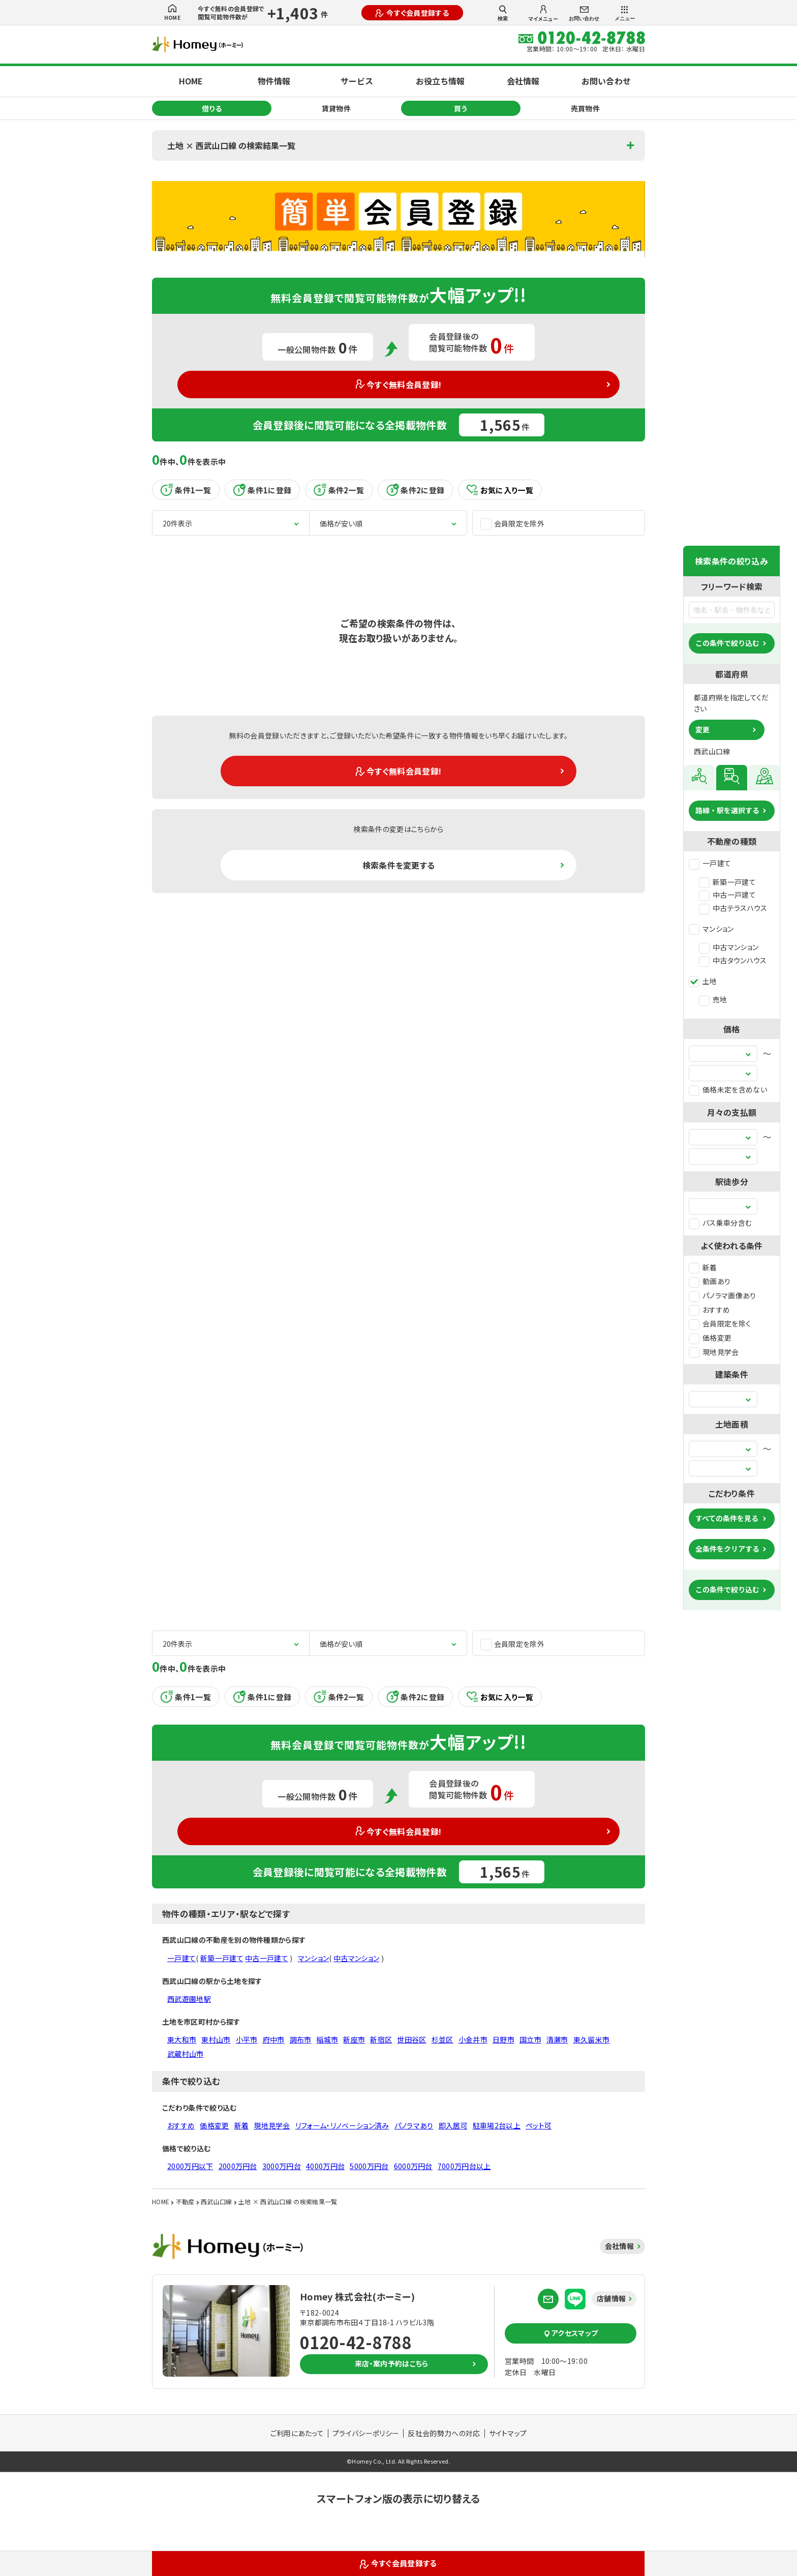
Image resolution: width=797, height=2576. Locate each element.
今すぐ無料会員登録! (399, 384)
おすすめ (709, 1310)
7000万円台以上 (464, 2166)
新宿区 (381, 2039)
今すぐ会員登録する (412, 13)
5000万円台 (369, 2166)
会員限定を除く (720, 1323)
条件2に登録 (415, 490)
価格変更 (710, 1338)
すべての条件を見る (726, 1518)
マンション (711, 929)
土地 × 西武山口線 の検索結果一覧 (231, 145)
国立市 (530, 2039)
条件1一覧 (186, 490)
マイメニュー (543, 13)
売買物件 (585, 108)
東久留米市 (591, 2039)
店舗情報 (611, 2298)
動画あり (709, 1281)
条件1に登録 (262, 490)
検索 (502, 13)
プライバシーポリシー (365, 2433)
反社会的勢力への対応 (444, 2433)
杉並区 (442, 2039)
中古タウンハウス (733, 960)
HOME (172, 12)
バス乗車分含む (720, 1223)
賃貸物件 (336, 108)
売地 (713, 999)
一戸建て (710, 863)
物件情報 (274, 81)
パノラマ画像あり (722, 1295)
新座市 (354, 2039)
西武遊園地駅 (189, 1999)
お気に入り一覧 (500, 490)
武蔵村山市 (185, 2054)
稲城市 (327, 2039)
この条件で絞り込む (727, 643)
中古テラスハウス (733, 908)
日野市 (503, 2039)
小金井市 (472, 2039)
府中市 (274, 2039)
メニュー (624, 13)
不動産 (185, 2201)
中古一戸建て (727, 895)
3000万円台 (281, 2166)
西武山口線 (216, 2201)
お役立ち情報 (440, 81)
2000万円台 (238, 2166)
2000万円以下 (190, 2166)
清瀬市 (557, 2039)
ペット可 (538, 2125)
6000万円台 (413, 2166)
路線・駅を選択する (727, 810)
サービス (357, 81)
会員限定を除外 (512, 523)
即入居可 (453, 2125)
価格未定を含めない (728, 1089)
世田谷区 (411, 2039)
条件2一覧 (339, 490)
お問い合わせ (584, 14)
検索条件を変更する (398, 865)
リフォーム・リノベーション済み (342, 2125)
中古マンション (728, 947)
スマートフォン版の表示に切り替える (398, 2498)
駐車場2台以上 (496, 2125)
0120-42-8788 (356, 2342)
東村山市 (215, 2039)
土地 (703, 981)
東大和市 (181, 2039)
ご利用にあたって (297, 2433)
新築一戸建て (727, 882)
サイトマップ (508, 2433)
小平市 (247, 2039)
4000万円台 (325, 2166)
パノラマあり (414, 2125)
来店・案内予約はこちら (391, 2363)
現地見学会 (714, 1352)
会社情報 (523, 81)
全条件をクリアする (727, 1549)
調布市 (301, 2039)
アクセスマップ (570, 2333)
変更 (702, 729)
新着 (703, 1267)
